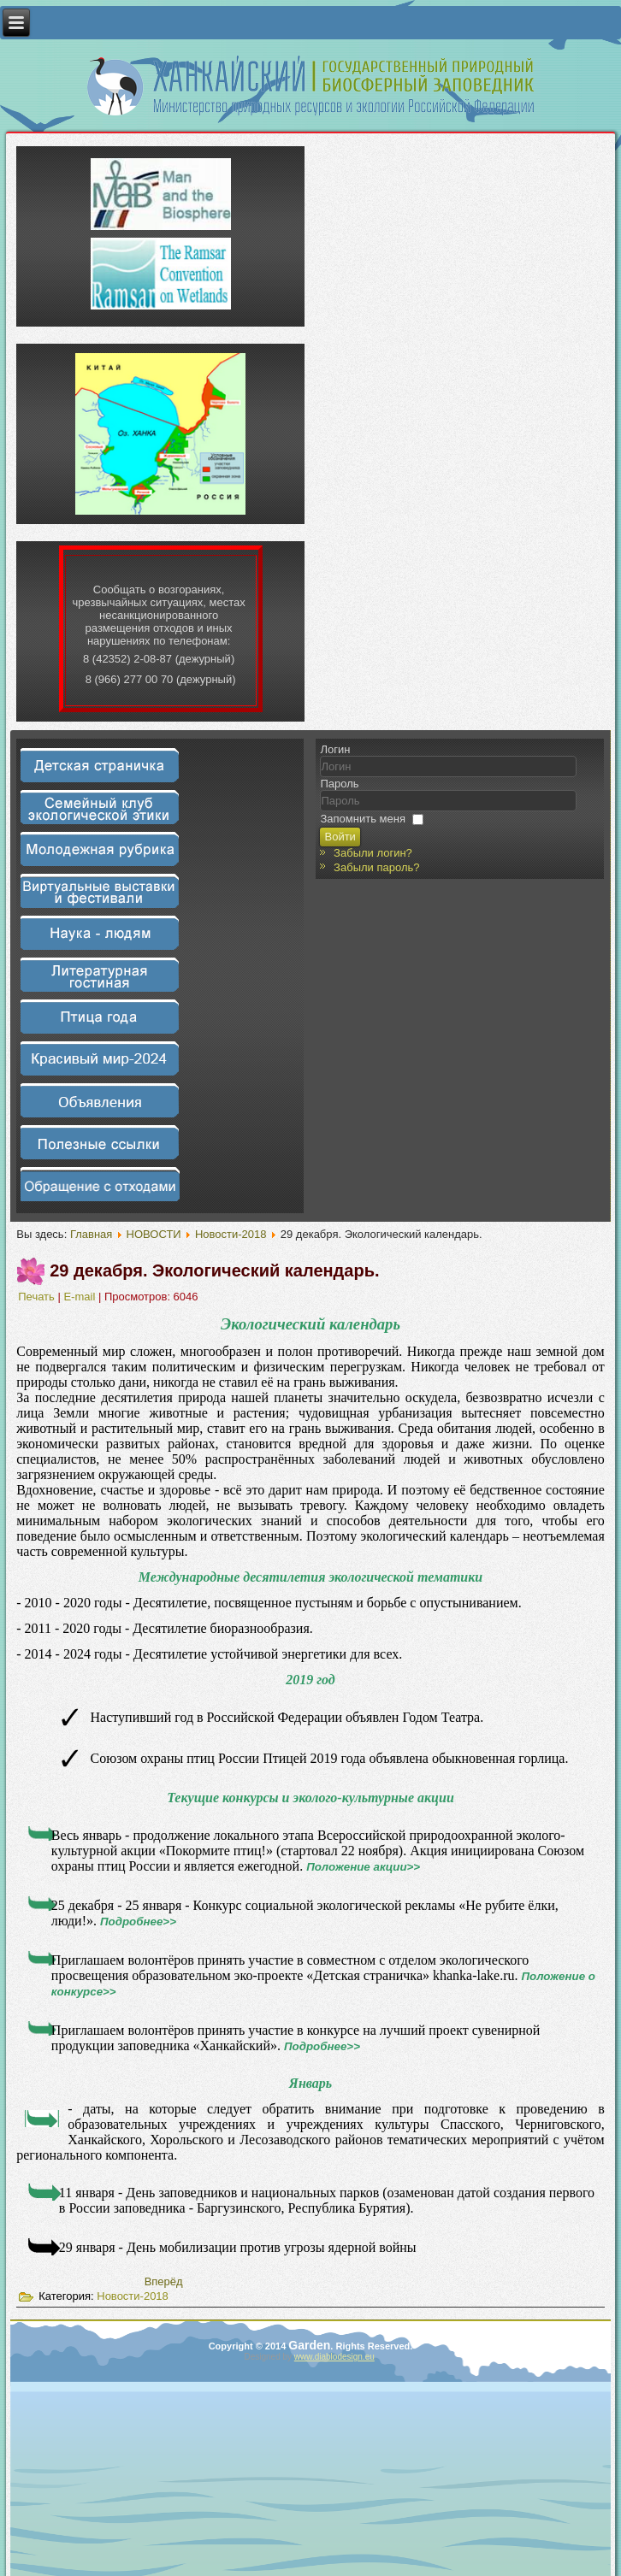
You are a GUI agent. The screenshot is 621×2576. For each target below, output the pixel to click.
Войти (339, 836)
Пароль (339, 783)
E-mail (80, 1296)
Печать (37, 1296)
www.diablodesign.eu (334, 2356)
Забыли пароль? (376, 867)
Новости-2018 (231, 1234)
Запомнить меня (362, 818)
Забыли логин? (373, 852)
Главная (91, 1234)
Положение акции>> (363, 1866)
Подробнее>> (138, 1921)
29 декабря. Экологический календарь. (214, 1270)
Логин (335, 749)
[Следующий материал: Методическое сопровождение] (164, 2281)
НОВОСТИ (154, 1234)
